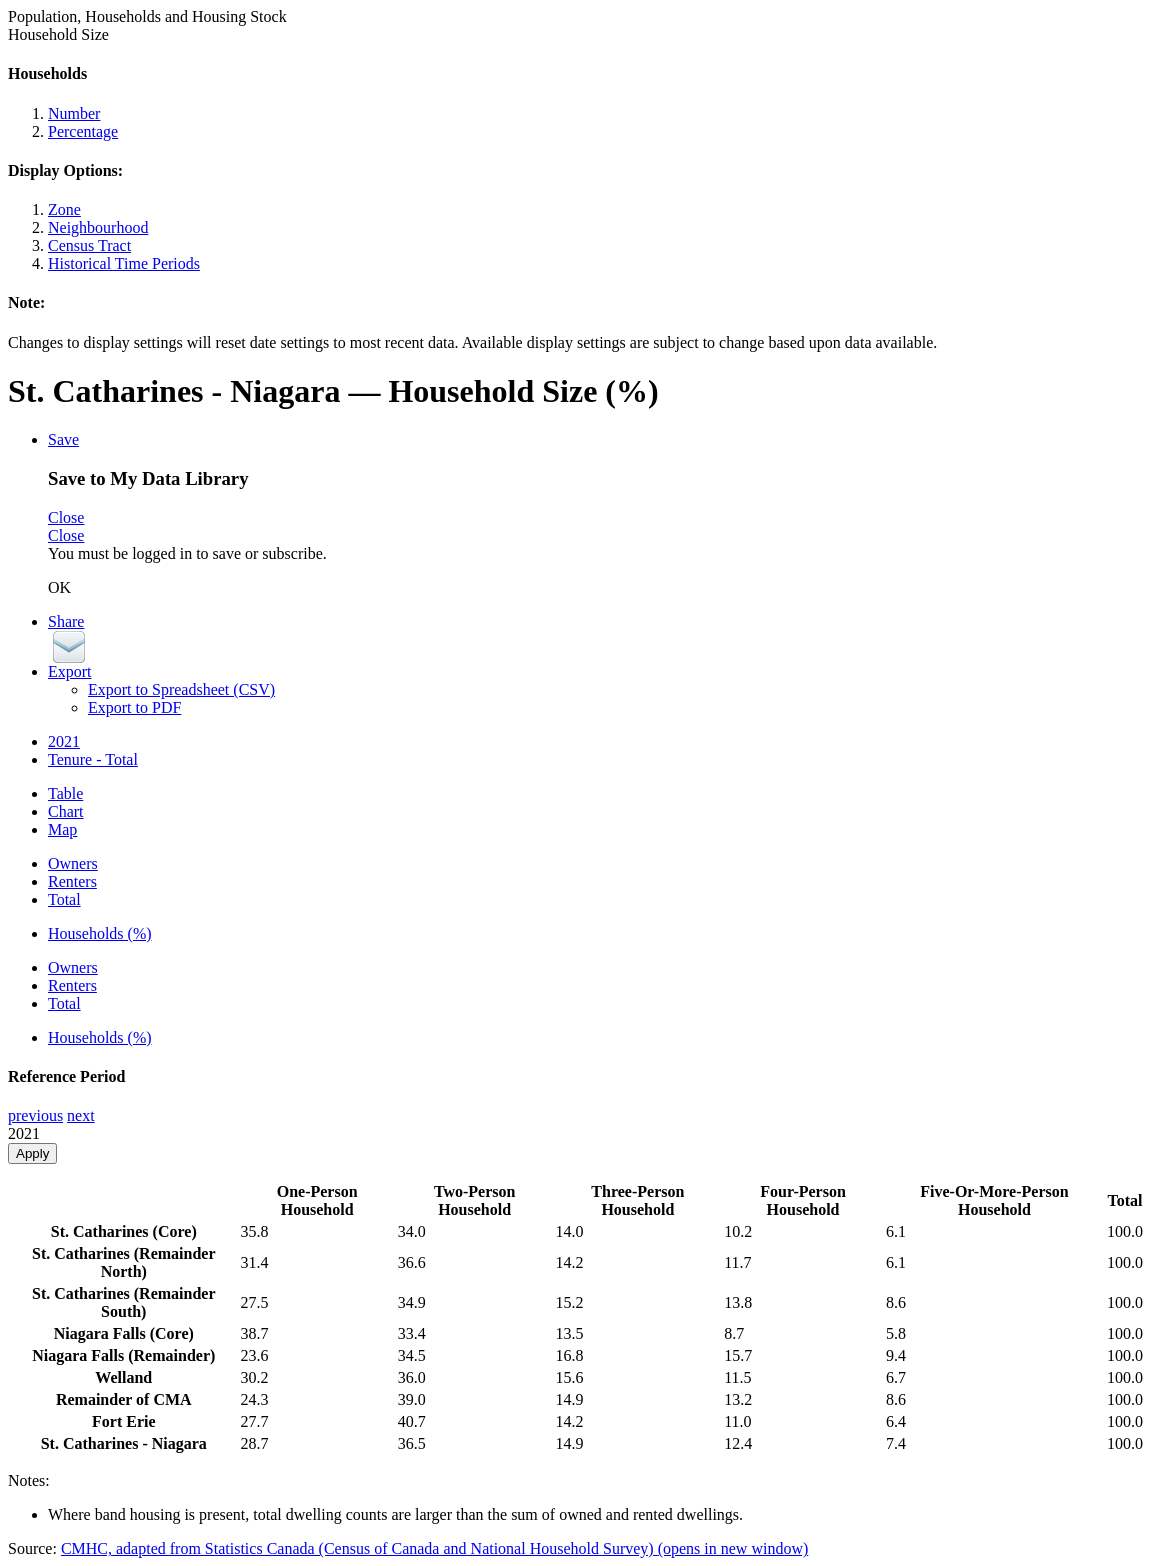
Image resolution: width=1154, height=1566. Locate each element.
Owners (73, 863)
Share (66, 621)
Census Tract (89, 245)
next (81, 1115)
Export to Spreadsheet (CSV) (181, 689)
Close (66, 517)
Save (63, 439)
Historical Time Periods (124, 263)
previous (35, 1115)
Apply (32, 1153)
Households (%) (100, 933)
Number (74, 113)
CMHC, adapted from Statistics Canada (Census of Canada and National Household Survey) (434, 1548)
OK (59, 587)
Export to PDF (134, 707)
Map (62, 829)
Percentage (83, 131)
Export (70, 671)
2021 (64, 741)
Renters (72, 881)
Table (65, 793)
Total (64, 899)
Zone (64, 209)
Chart (66, 811)
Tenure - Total (93, 759)
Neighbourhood (98, 227)
